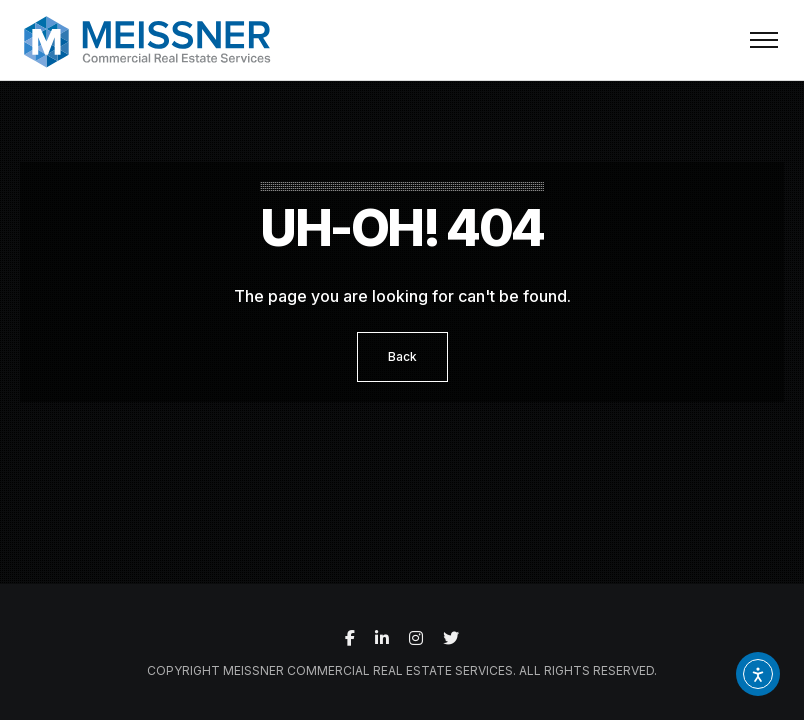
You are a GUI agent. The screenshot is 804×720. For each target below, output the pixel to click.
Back (402, 356)
